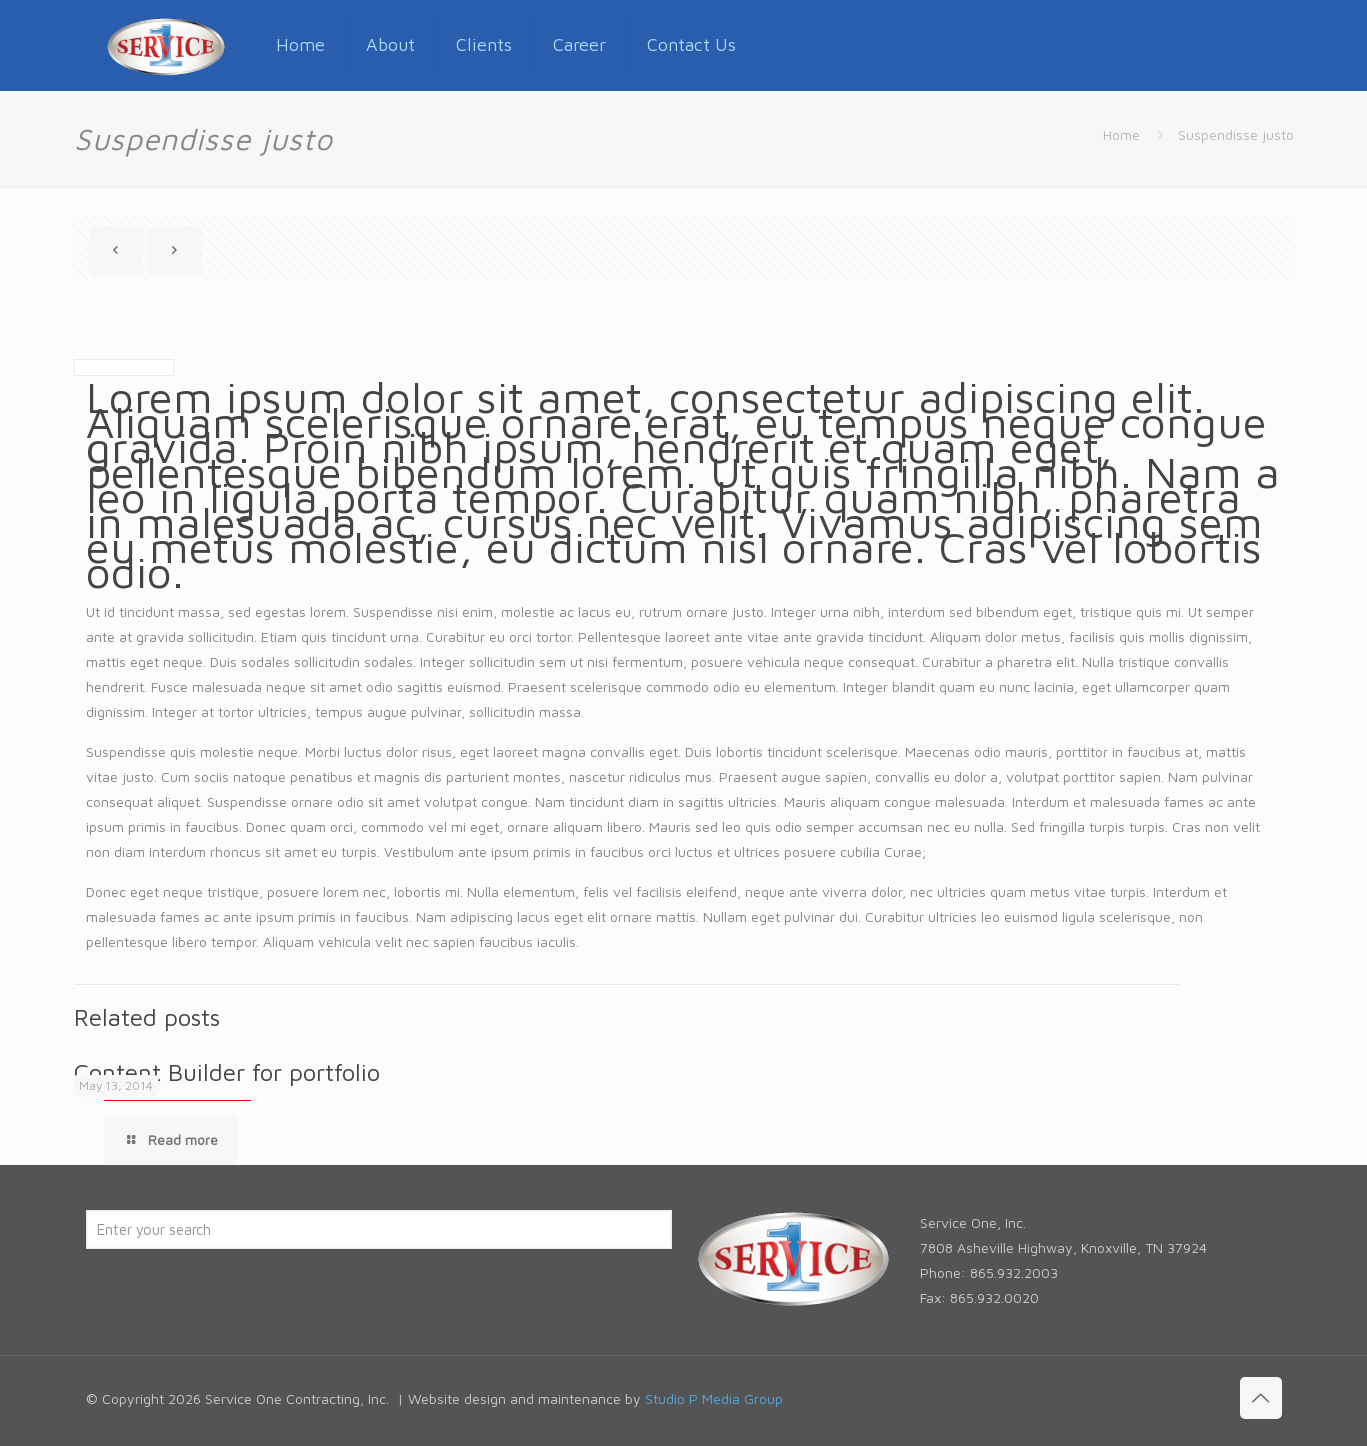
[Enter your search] (379, 1229)
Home (1121, 134)
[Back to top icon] (1261, 1398)
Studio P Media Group (714, 1398)
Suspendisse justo (1236, 134)
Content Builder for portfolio (227, 1072)
